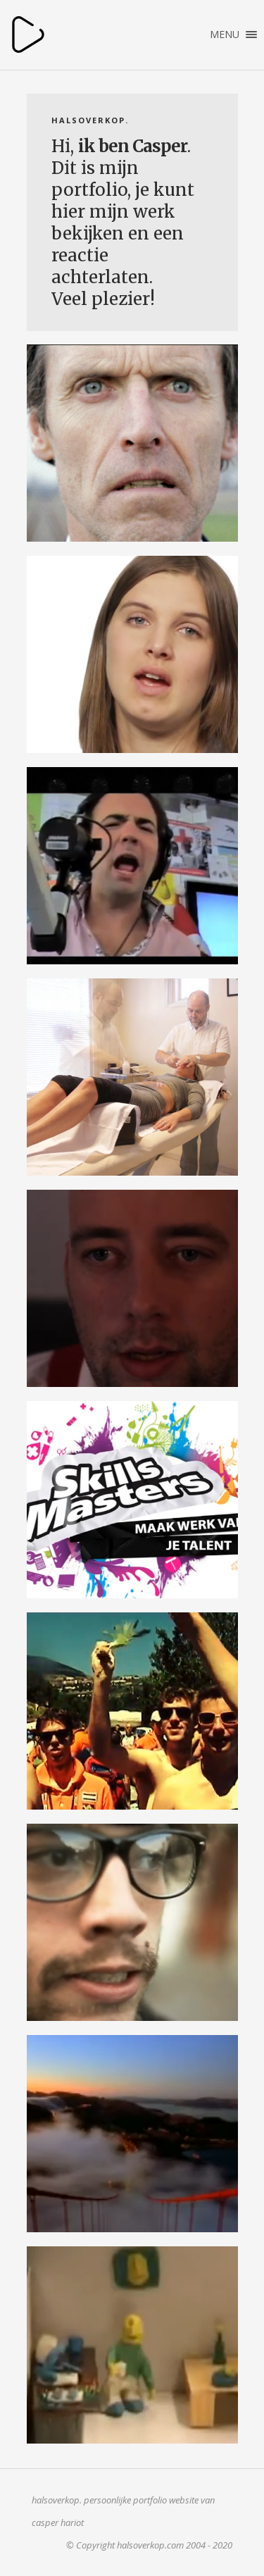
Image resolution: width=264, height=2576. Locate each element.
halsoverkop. (28, 34)
